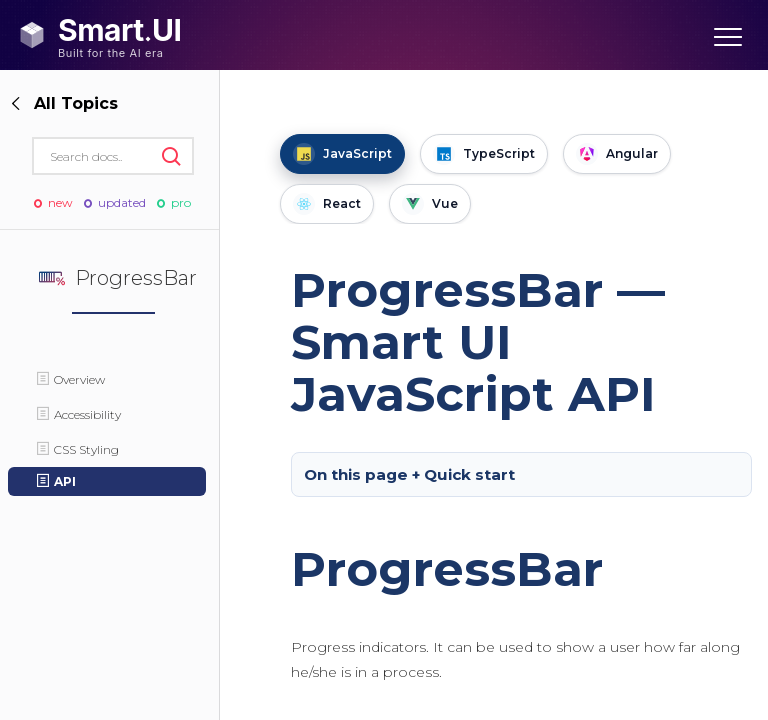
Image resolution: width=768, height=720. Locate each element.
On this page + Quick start (409, 474)
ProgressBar (447, 569)
